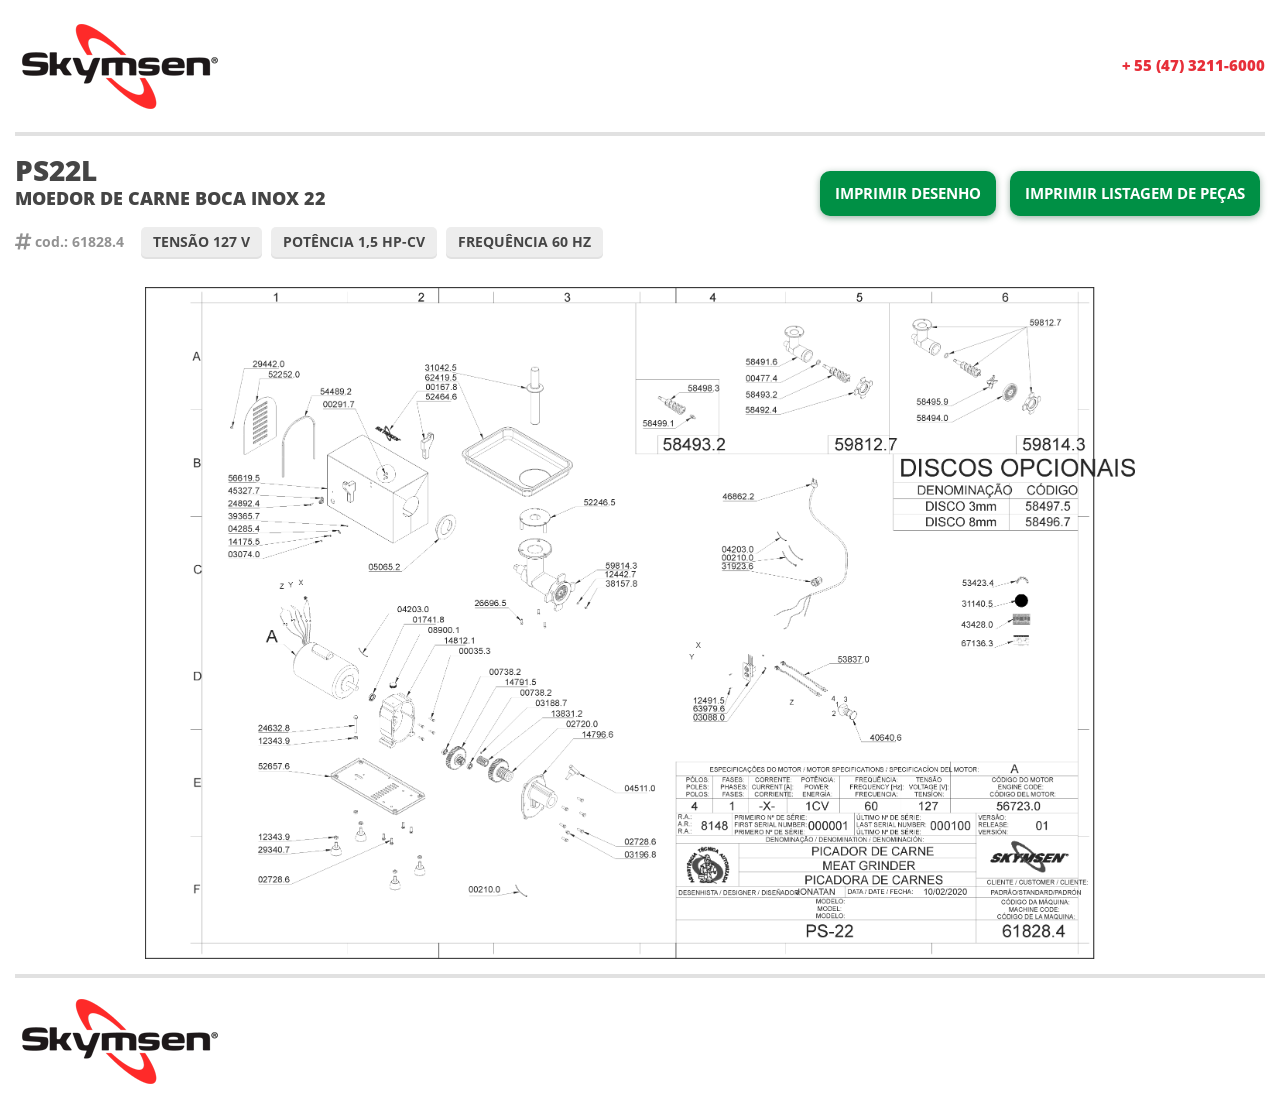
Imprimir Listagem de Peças (1135, 193)
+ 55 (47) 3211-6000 (1193, 65)
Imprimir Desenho (908, 193)
